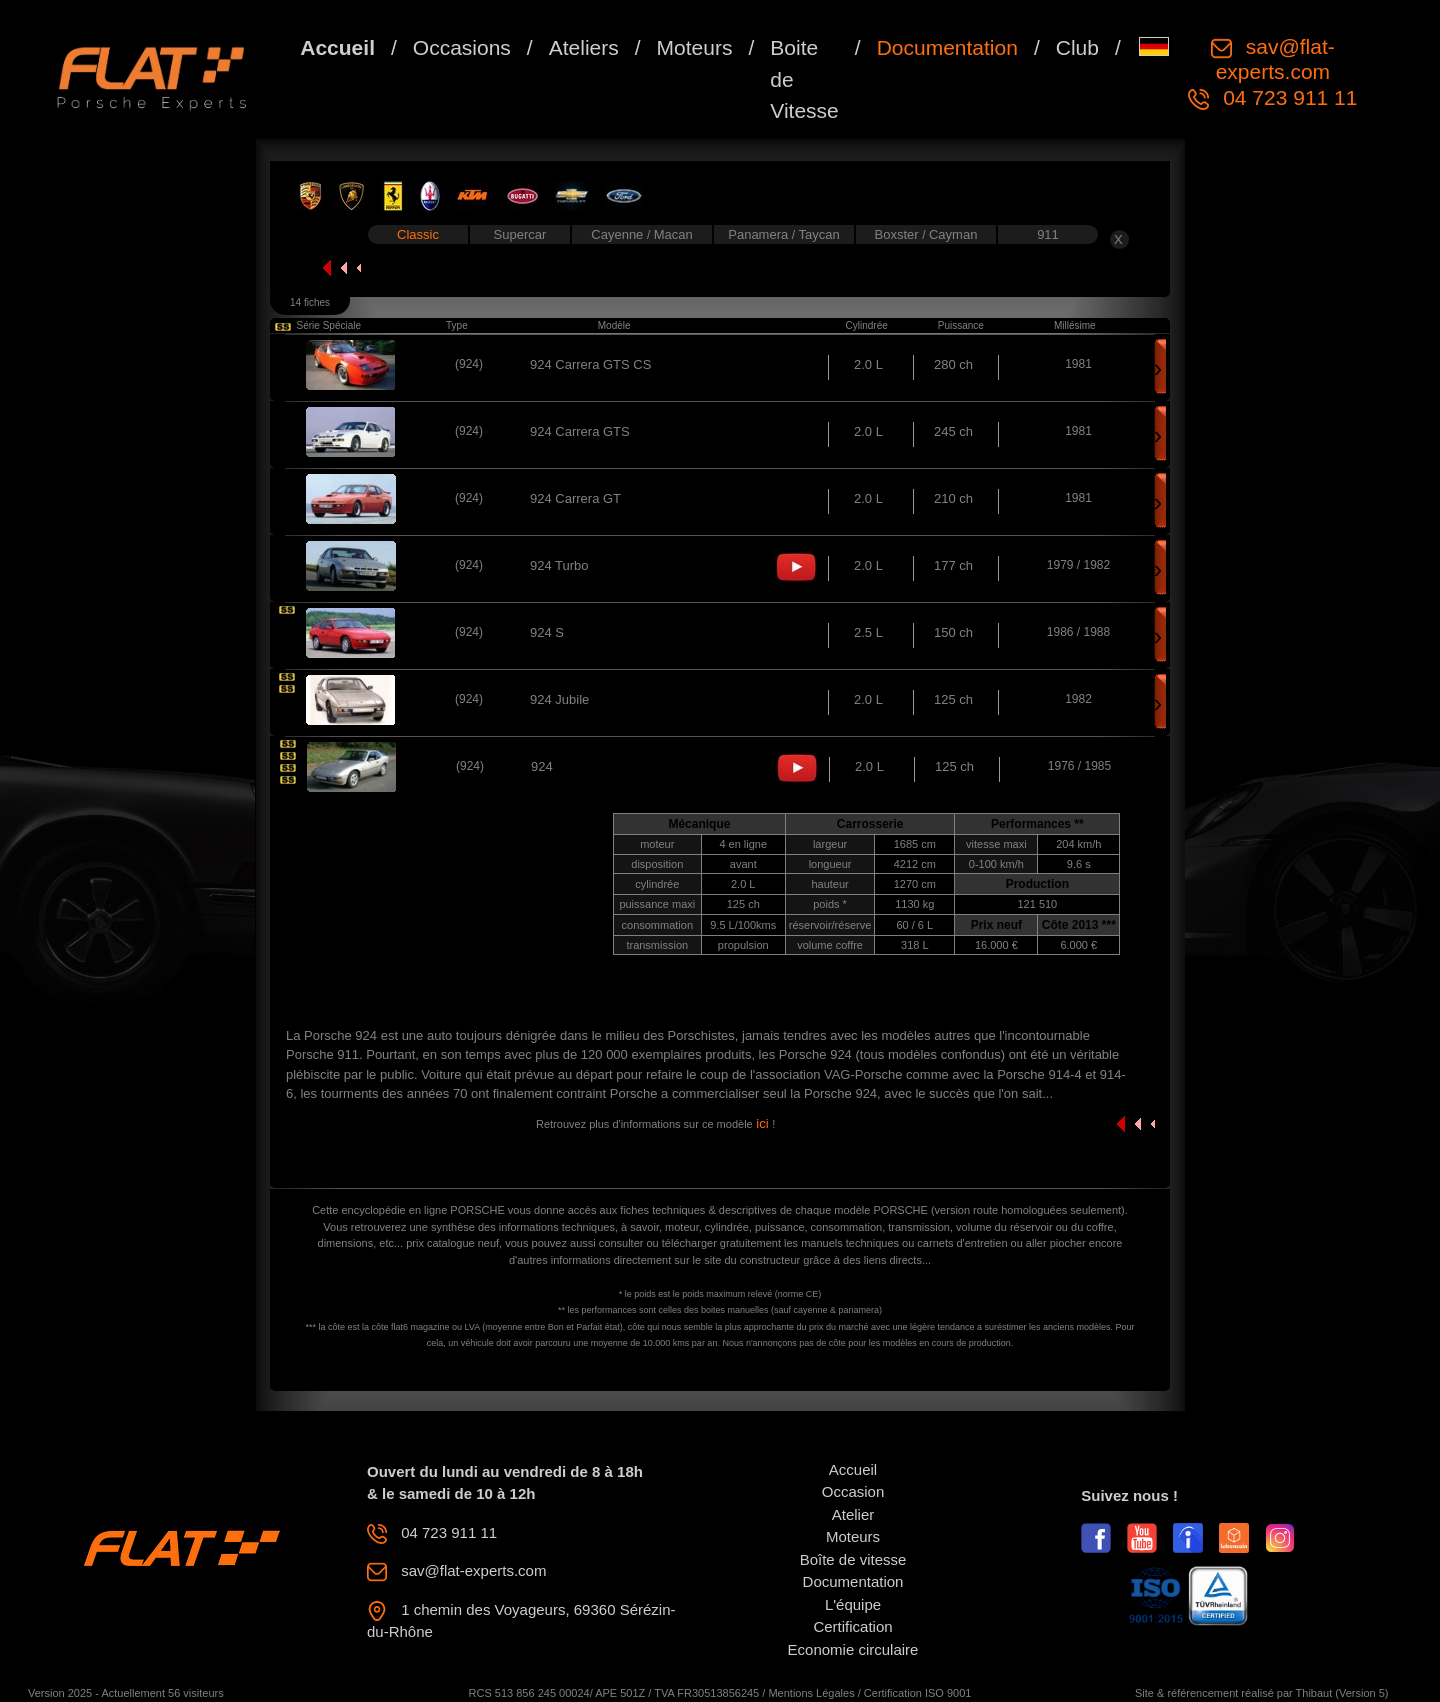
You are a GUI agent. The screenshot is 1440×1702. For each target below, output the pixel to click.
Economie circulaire (853, 1649)
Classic (418, 234)
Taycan (819, 234)
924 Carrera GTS (580, 431)
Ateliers (584, 47)
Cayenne (619, 234)
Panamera (760, 234)
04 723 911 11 (1287, 97)
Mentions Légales (811, 1693)
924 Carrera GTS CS (590, 364)
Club (1077, 47)
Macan (673, 234)
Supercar (520, 234)
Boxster (899, 234)
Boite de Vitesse (804, 79)
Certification (852, 1626)
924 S (547, 632)
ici (763, 1123)
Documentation (947, 47)
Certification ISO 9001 (918, 1693)
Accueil (337, 47)
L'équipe (853, 1604)
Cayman (953, 234)
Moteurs (695, 47)
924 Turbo (559, 565)
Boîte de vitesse (853, 1559)
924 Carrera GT (575, 498)
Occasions (462, 47)
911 (1048, 234)
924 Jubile (559, 699)
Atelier (853, 1514)
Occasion (853, 1491)
